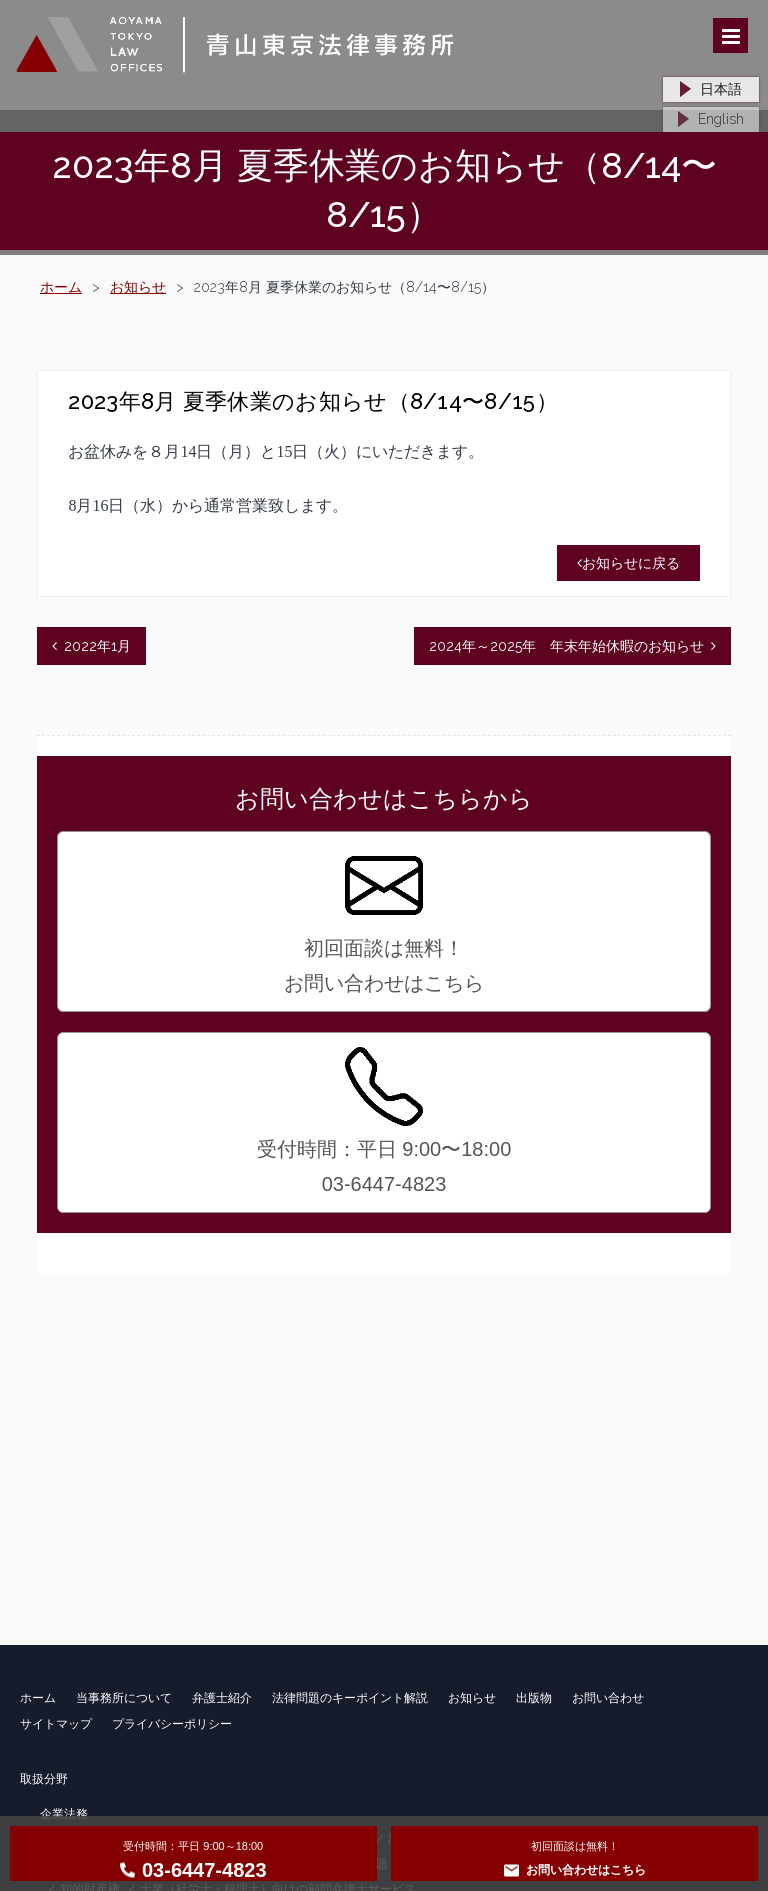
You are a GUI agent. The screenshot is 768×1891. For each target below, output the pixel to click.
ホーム (61, 287)
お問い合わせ (608, 1698)
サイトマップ (56, 1724)
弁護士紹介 (222, 1698)
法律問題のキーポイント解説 (350, 1698)
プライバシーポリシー (172, 1724)
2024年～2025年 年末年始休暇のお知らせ (566, 646)
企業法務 (64, 1814)
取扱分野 (44, 1779)
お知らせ (138, 287)
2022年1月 (97, 646)
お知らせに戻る (628, 563)
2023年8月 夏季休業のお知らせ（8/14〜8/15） (312, 401)
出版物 (534, 1698)
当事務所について (124, 1698)
